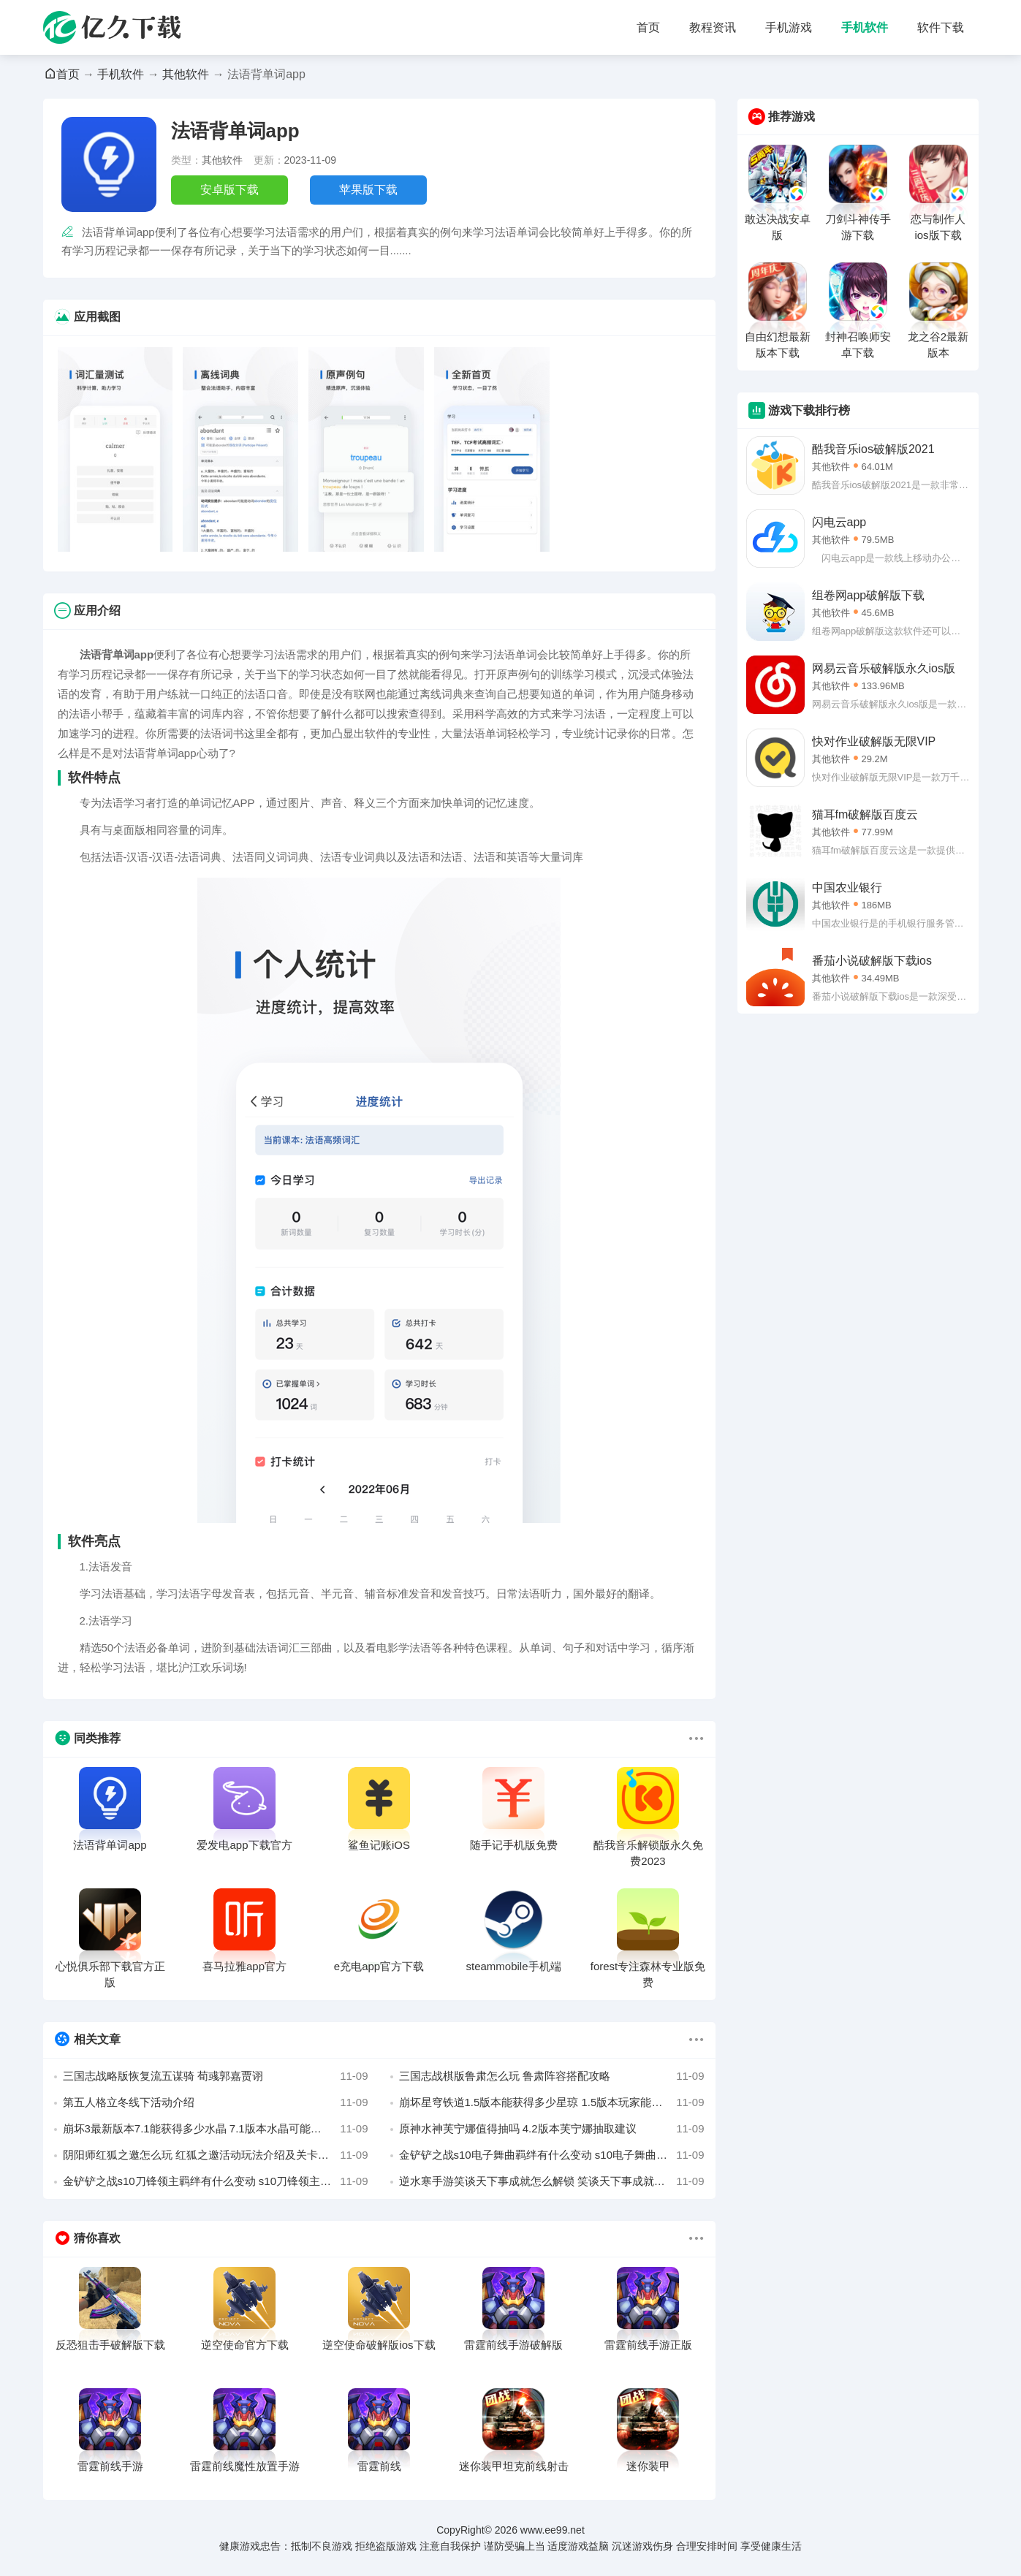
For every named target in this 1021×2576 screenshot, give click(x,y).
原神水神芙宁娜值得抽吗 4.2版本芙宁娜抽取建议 (552, 2129)
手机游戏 (788, 27)
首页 (648, 27)
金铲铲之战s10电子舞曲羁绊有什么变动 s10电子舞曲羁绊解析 (552, 2155)
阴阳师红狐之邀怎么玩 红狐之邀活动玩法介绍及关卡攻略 (215, 2155)
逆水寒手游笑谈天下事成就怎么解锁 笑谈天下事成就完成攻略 (552, 2181)
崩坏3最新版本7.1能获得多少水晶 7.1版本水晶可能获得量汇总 (215, 2129)
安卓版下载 (229, 189)
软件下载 (940, 27)
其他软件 (185, 74)
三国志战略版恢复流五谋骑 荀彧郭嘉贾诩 (215, 2076)
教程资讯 (712, 27)
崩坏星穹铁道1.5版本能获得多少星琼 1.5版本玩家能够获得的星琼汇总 (552, 2102)
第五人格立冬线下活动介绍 (215, 2102)
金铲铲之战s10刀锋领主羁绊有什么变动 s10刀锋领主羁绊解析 (215, 2181)
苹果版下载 (368, 189)
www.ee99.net (552, 2530)
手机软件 (864, 27)
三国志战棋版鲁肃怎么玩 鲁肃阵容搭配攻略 (552, 2076)
